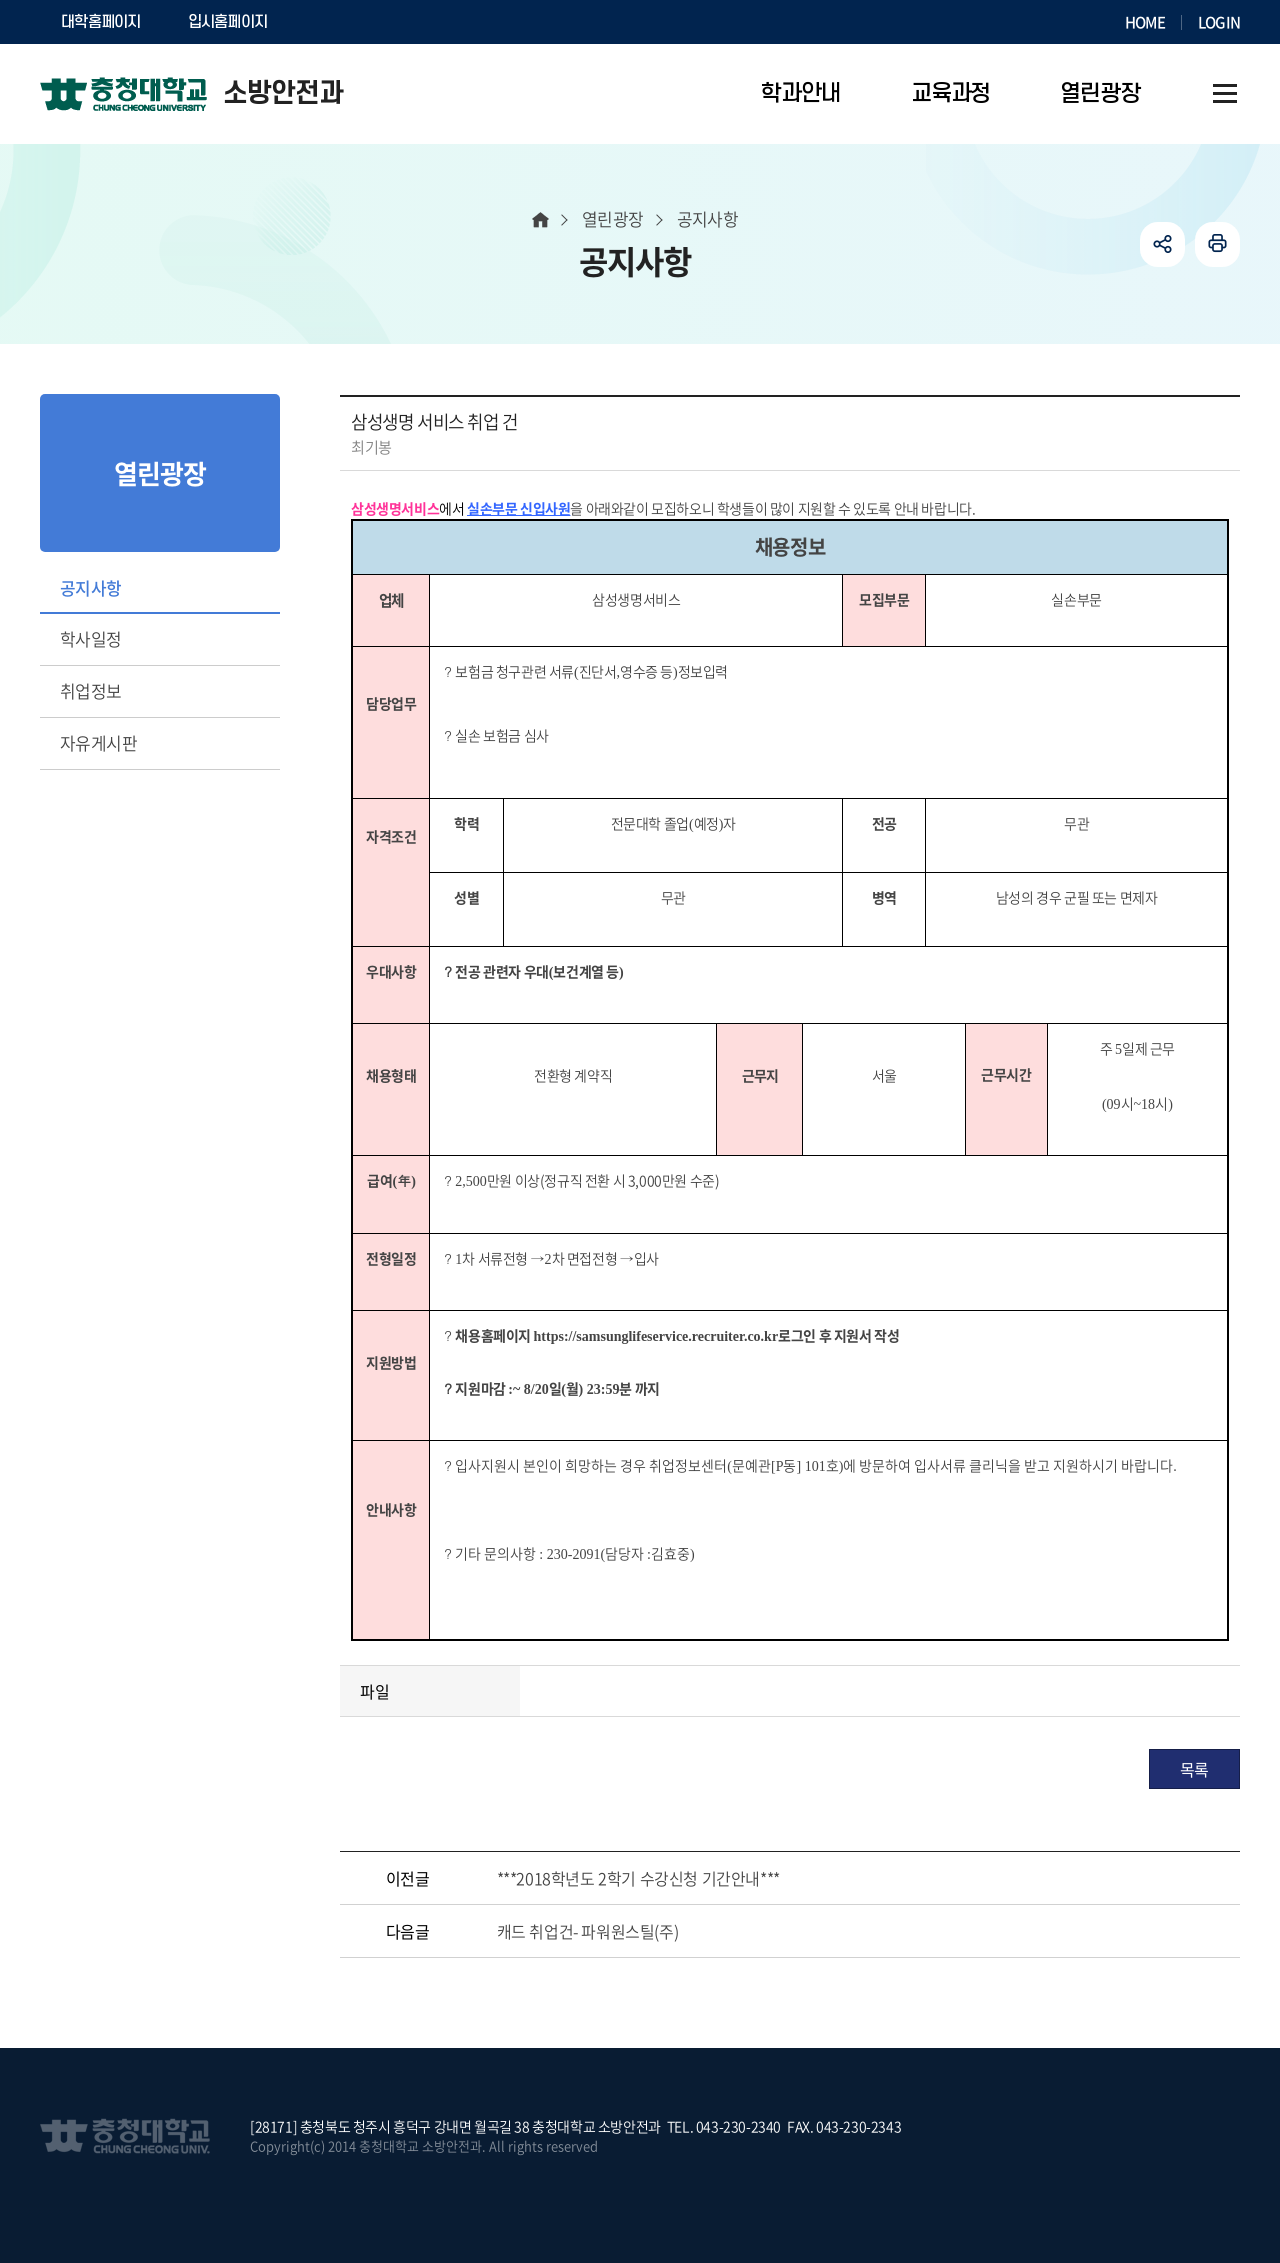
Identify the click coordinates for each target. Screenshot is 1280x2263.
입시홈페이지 (228, 22)
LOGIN (1219, 22)
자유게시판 (98, 742)
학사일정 (91, 638)
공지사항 (91, 587)
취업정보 (91, 690)
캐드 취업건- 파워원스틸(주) (588, 1931)
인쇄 (1217, 244)
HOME (1145, 22)
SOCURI (339, 22)
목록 (1194, 1769)
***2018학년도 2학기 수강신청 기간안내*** (638, 1878)
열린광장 (613, 218)
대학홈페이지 (101, 22)
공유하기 (1162, 244)
